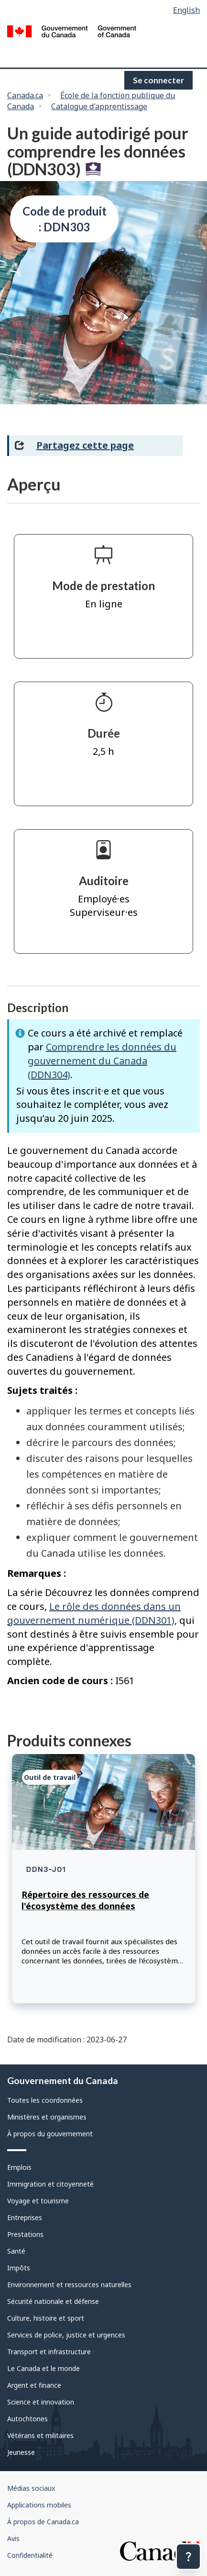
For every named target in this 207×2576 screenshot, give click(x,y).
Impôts (18, 2267)
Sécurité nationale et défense (53, 2301)
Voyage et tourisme (38, 2200)
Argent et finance (34, 2385)
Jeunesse (21, 2452)
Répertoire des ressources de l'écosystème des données (85, 1900)
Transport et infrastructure (49, 2351)
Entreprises (24, 2217)
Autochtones (27, 2418)
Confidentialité (30, 2555)
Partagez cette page (85, 445)
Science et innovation (40, 2401)
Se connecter (158, 80)
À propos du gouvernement (50, 2133)
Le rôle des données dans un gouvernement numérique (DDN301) (94, 1613)
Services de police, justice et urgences (66, 2334)
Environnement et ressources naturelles (69, 2284)
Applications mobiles (39, 2504)
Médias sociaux (31, 2488)
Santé (16, 2251)
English (186, 10)
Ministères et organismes (47, 2116)
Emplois (19, 2167)
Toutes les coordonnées (45, 2100)
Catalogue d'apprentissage (99, 106)
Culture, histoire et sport (45, 2318)
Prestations (25, 2234)
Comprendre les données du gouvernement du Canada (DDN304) (102, 1060)
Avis (13, 2538)
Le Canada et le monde (43, 2368)
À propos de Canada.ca (43, 2521)
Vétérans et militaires (40, 2435)
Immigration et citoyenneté (50, 2183)
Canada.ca (25, 95)
